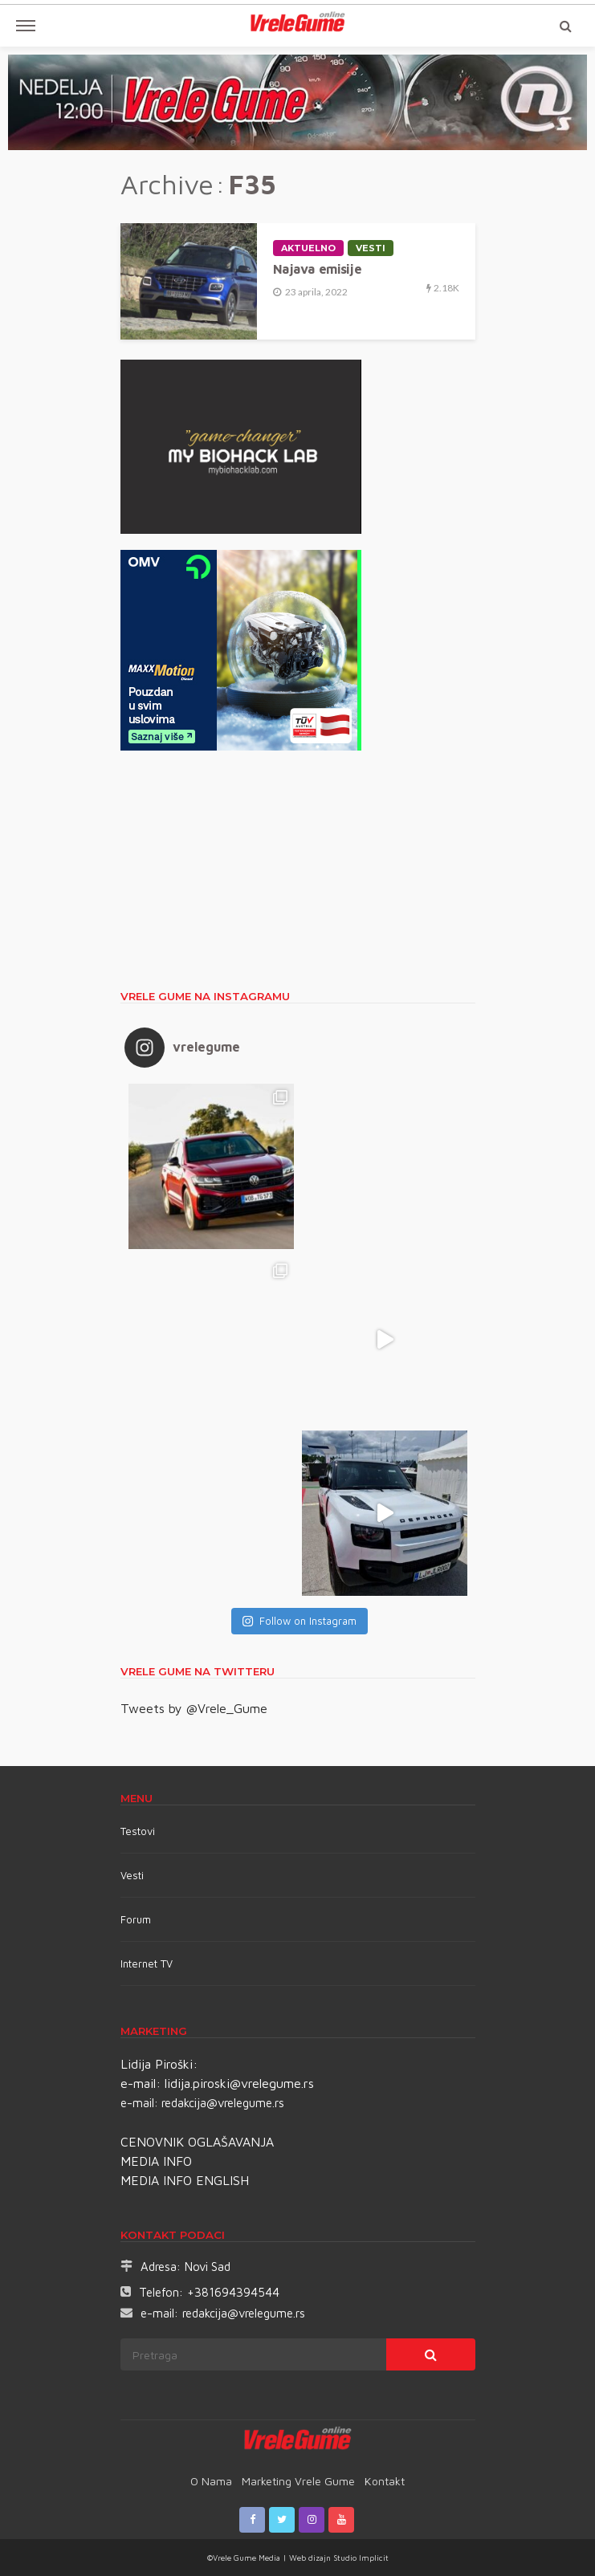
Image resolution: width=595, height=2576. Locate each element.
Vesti (370, 248)
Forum (135, 1919)
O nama (211, 2481)
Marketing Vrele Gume (298, 2481)
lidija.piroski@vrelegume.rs (239, 2083)
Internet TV (146, 1963)
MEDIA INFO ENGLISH (184, 2180)
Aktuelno (308, 248)
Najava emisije (317, 268)
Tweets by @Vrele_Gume (193, 1708)
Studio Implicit (360, 2557)
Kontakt (385, 2481)
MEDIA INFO (156, 2161)
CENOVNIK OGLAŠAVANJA (197, 2141)
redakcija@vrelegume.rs (222, 2103)
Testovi (137, 1831)
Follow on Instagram (299, 1620)
